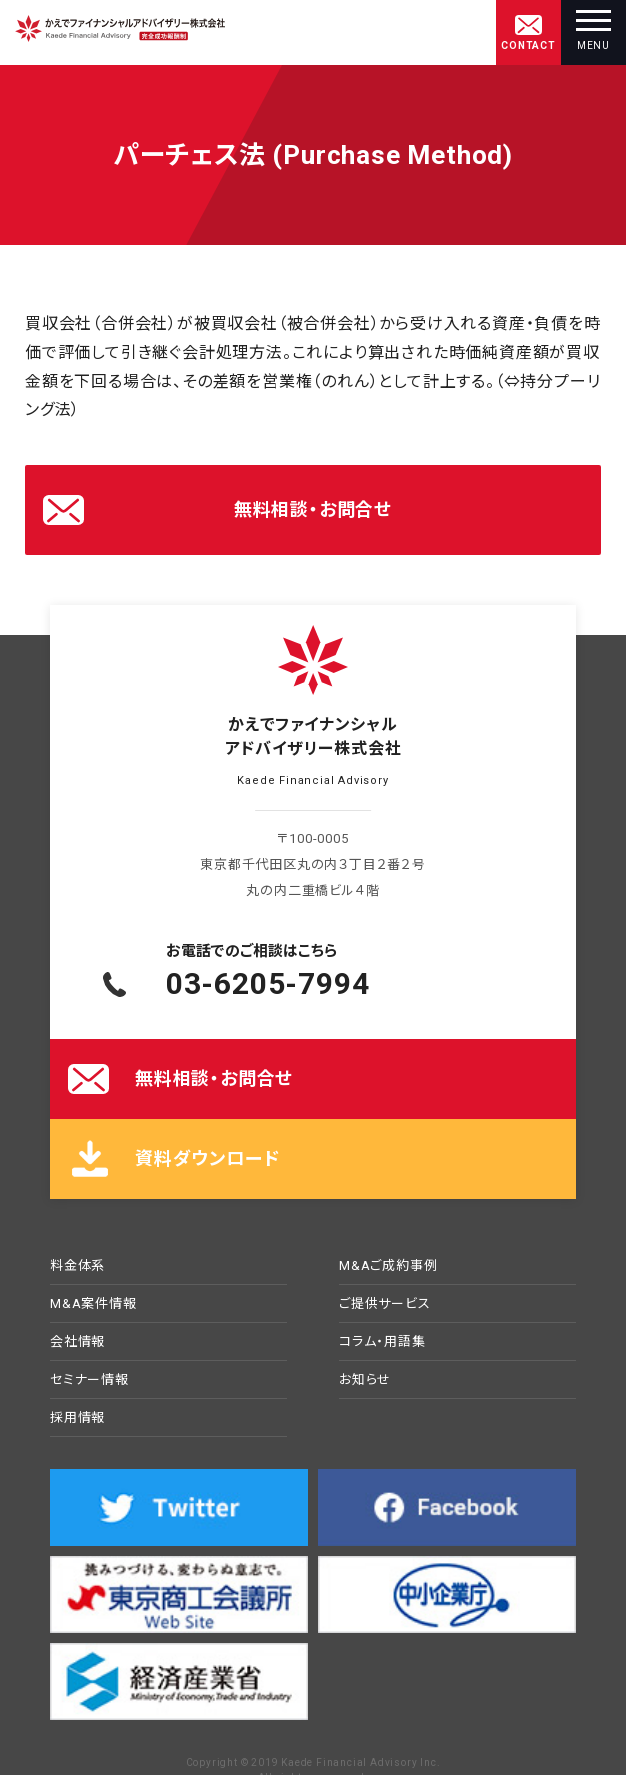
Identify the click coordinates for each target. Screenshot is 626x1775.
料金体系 (77, 1266)
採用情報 (77, 1418)
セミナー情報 (89, 1380)
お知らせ (365, 1380)
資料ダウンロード (207, 1158)
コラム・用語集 (382, 1342)
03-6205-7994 (268, 983)
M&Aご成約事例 (388, 1266)
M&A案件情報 (93, 1304)
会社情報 (77, 1342)
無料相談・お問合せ (313, 509)
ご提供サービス (385, 1304)
